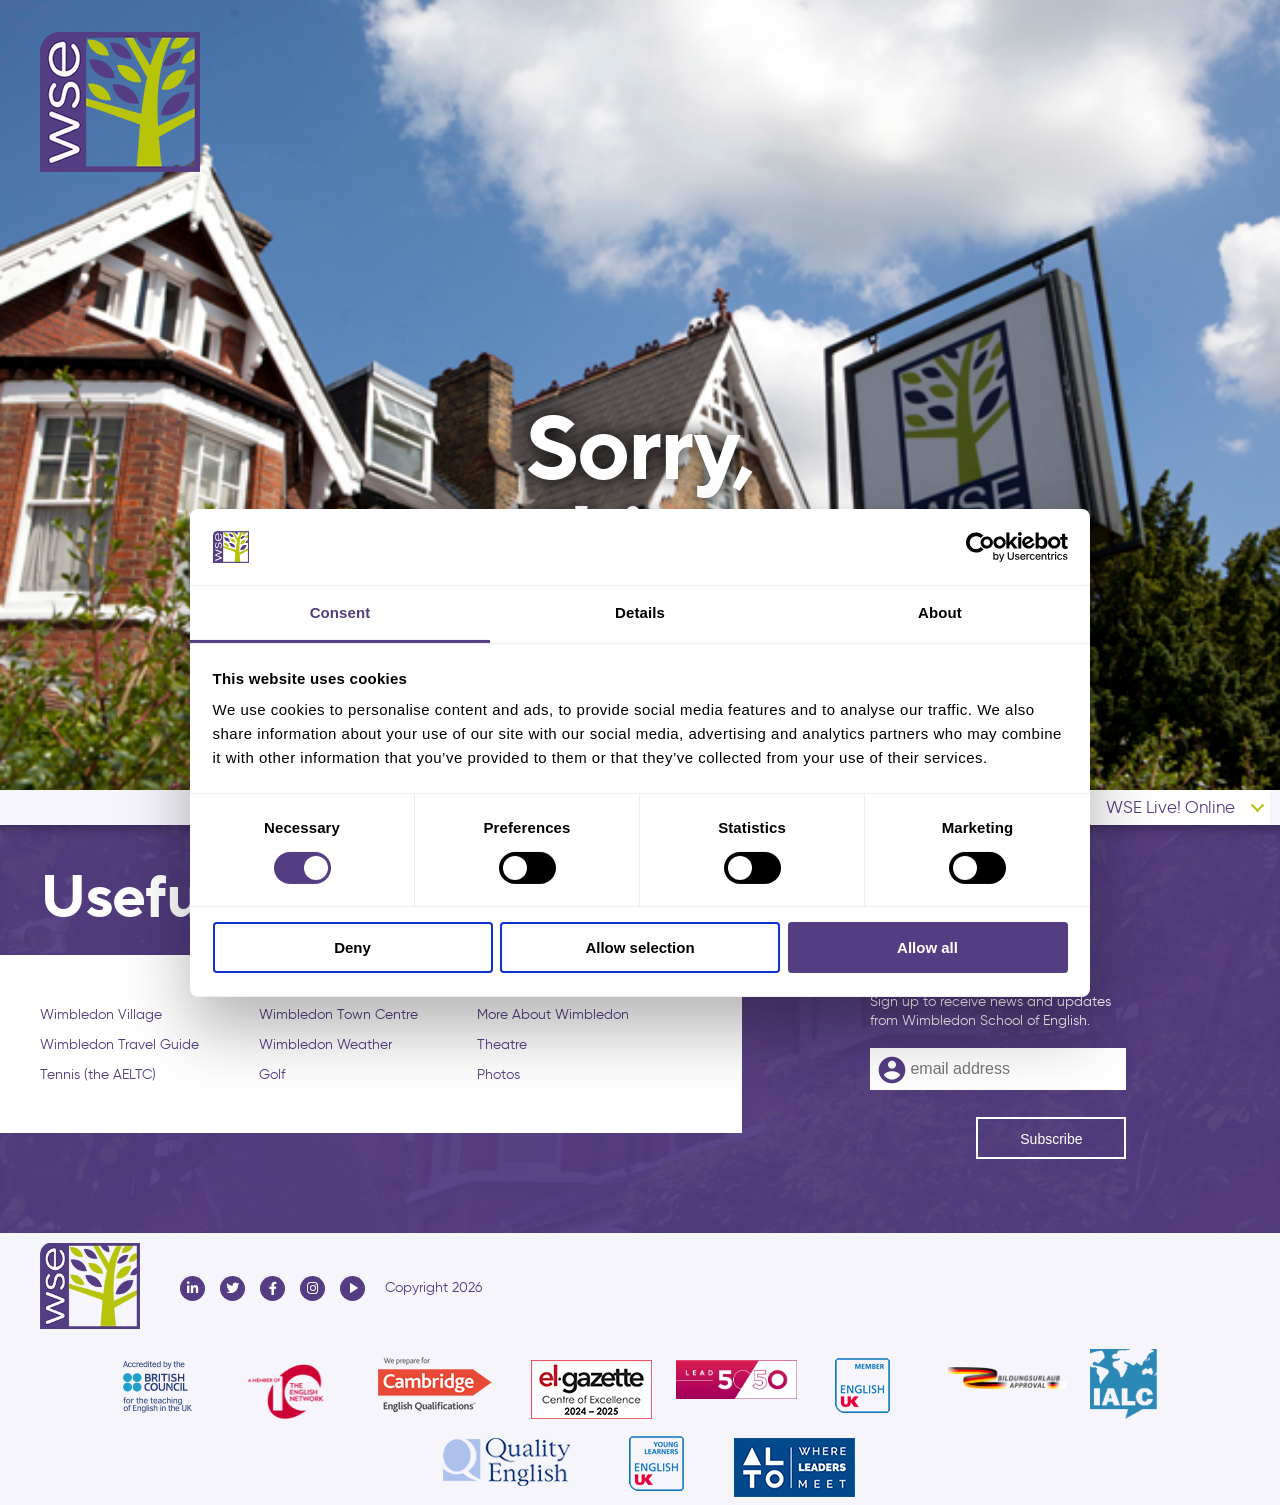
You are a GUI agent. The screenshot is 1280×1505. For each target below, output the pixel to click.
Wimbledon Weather (325, 1044)
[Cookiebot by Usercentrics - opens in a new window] (980, 547)
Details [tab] (640, 612)
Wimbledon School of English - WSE (120, 102)
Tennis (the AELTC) (98, 1074)
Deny (352, 947)
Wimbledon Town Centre (338, 1014)
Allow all (927, 947)
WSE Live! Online (1170, 807)
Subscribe (1051, 1139)
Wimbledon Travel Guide (119, 1044)
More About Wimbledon (553, 1014)
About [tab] (940, 612)
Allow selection (639, 947)
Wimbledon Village (101, 1014)
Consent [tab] (340, 612)
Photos (498, 1074)
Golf (272, 1074)
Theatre (502, 1044)
